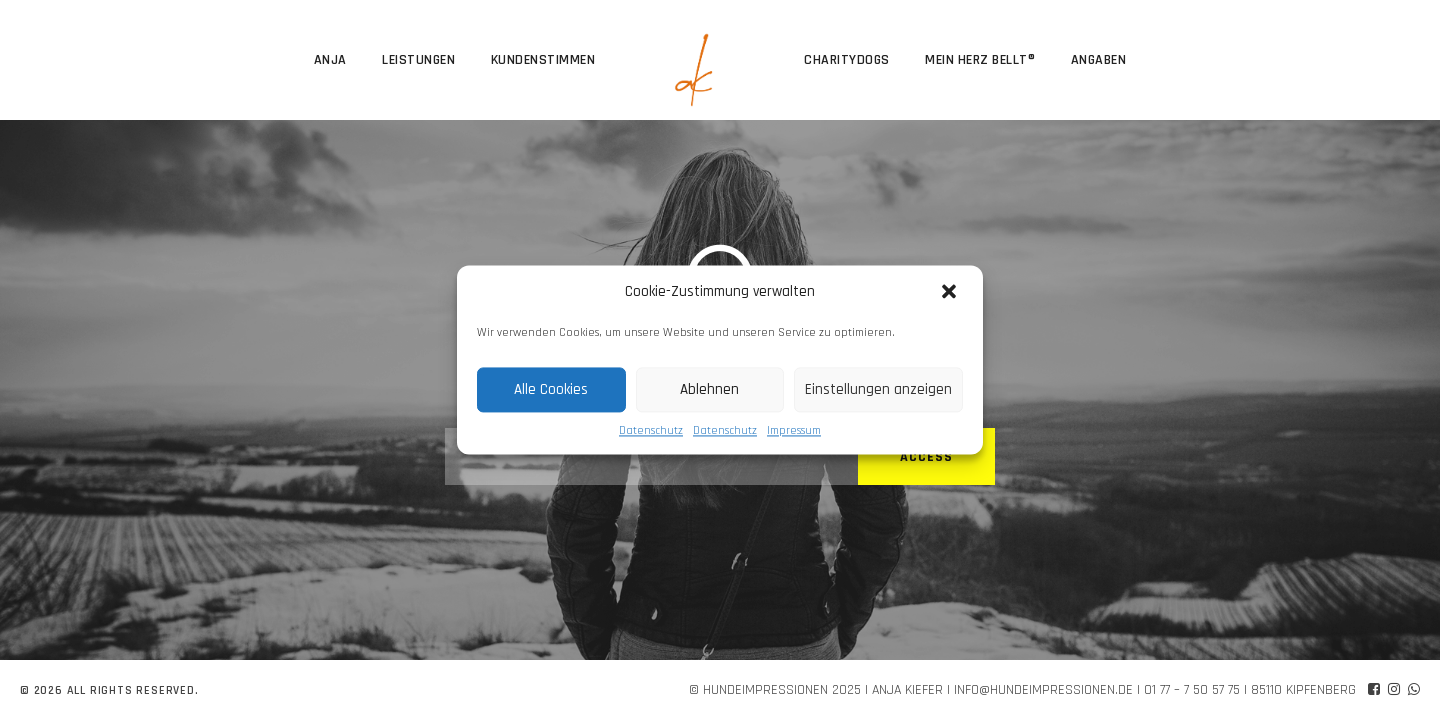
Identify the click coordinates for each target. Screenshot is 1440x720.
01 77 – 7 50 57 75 (1192, 690)
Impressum (794, 430)
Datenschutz (651, 430)
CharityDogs (847, 60)
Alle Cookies (551, 389)
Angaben (1099, 60)
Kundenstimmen (543, 60)
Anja (330, 60)
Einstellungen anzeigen (878, 389)
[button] (951, 292)
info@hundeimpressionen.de (1043, 690)
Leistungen (418, 60)
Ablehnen (709, 389)
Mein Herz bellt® (980, 60)
